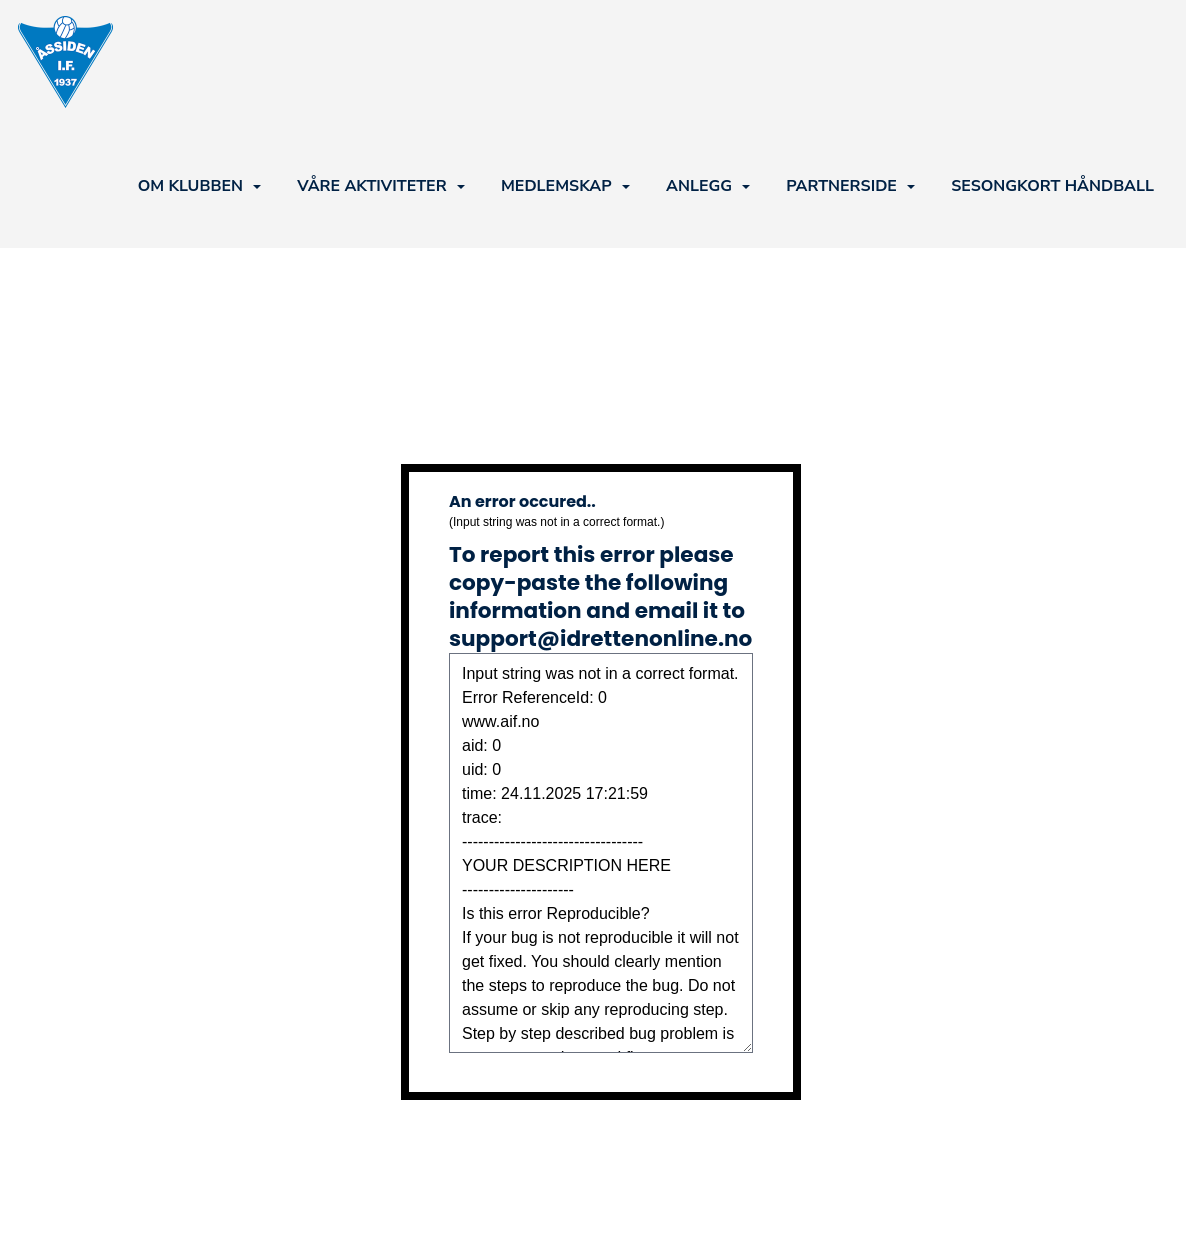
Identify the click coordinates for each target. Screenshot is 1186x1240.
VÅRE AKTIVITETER (380, 186)
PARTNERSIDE (850, 186)
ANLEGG (708, 186)
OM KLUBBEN (199, 186)
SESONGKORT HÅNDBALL (1052, 186)
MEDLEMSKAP (565, 186)
